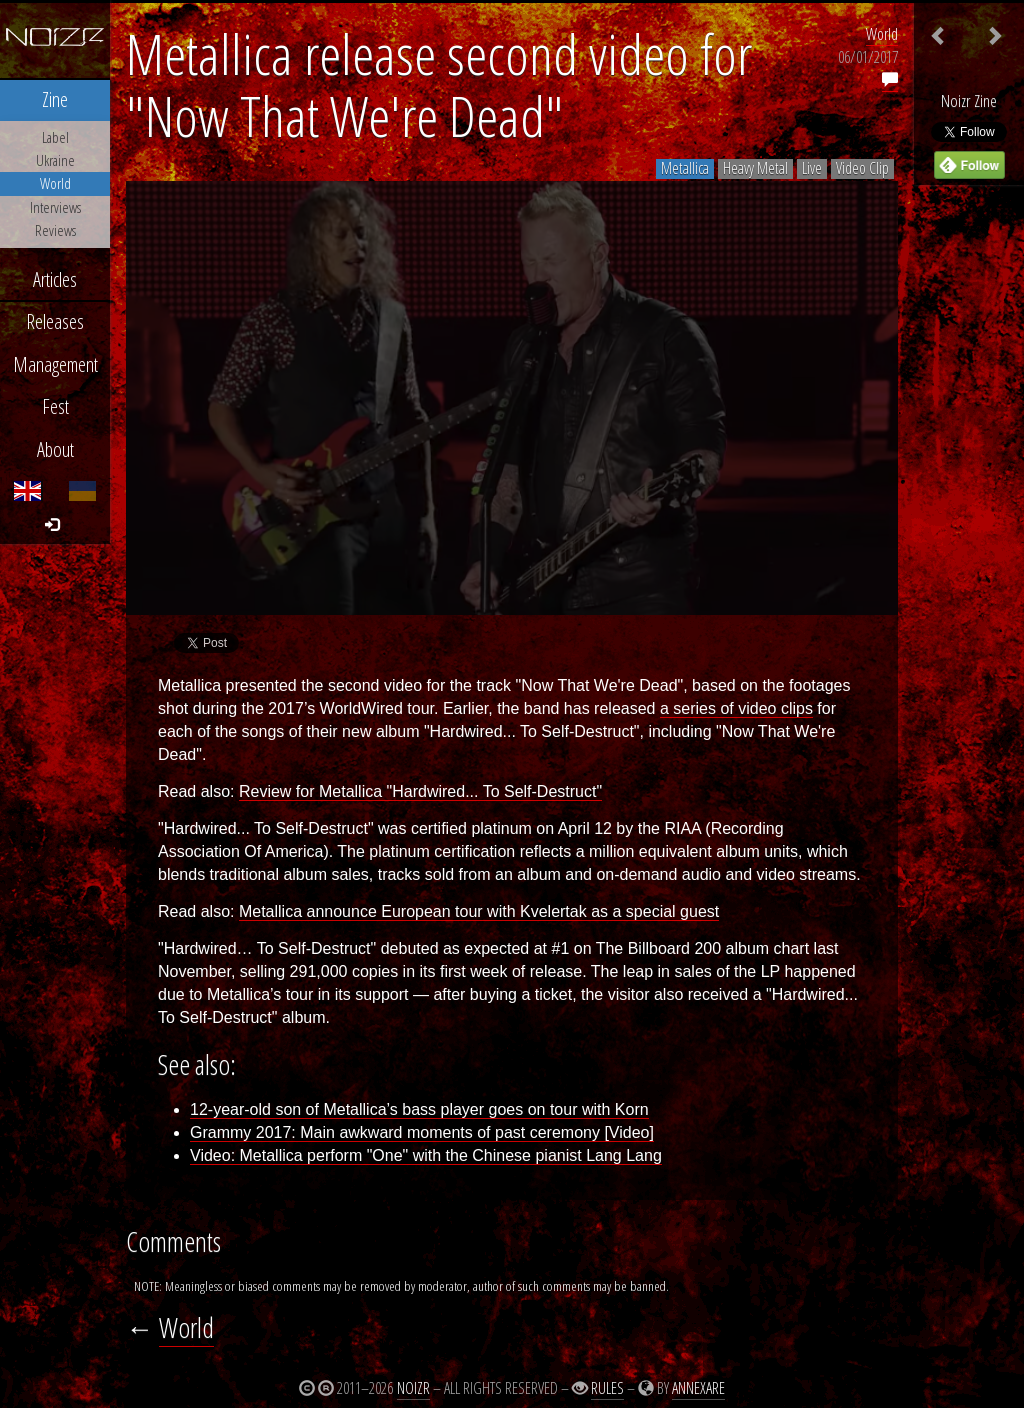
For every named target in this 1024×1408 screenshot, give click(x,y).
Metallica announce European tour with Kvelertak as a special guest (479, 911)
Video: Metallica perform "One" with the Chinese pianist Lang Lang (426, 1155)
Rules (607, 1388)
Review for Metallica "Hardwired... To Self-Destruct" (420, 791)
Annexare (698, 1388)
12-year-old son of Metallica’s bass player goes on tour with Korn (419, 1109)
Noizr (413, 1388)
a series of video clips (736, 708)
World (882, 34)
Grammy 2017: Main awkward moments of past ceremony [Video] (422, 1132)
